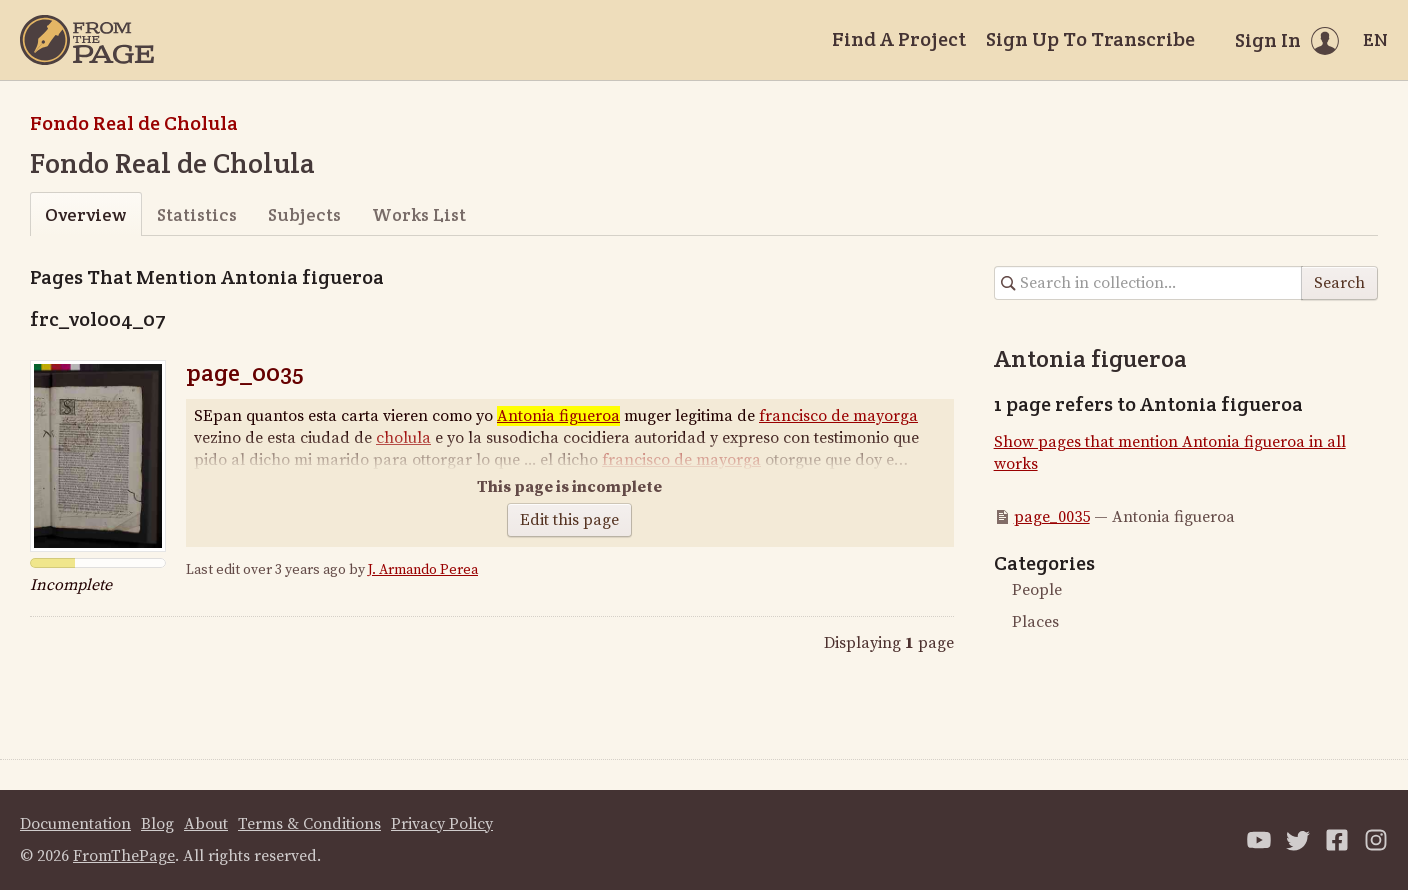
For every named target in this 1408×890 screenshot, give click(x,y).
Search (1339, 283)
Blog (157, 824)
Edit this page (569, 520)
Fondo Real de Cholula (134, 123)
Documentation (75, 824)
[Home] (87, 40)
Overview (85, 214)
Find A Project (899, 39)
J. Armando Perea (423, 570)
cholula (403, 438)
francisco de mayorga (838, 416)
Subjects (304, 214)
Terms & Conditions (309, 824)
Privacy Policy (442, 824)
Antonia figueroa (558, 416)
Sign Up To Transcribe (1090, 39)
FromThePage (124, 856)
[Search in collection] (1148, 283)
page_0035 (245, 372)
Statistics (197, 214)
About (206, 824)
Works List (419, 214)
